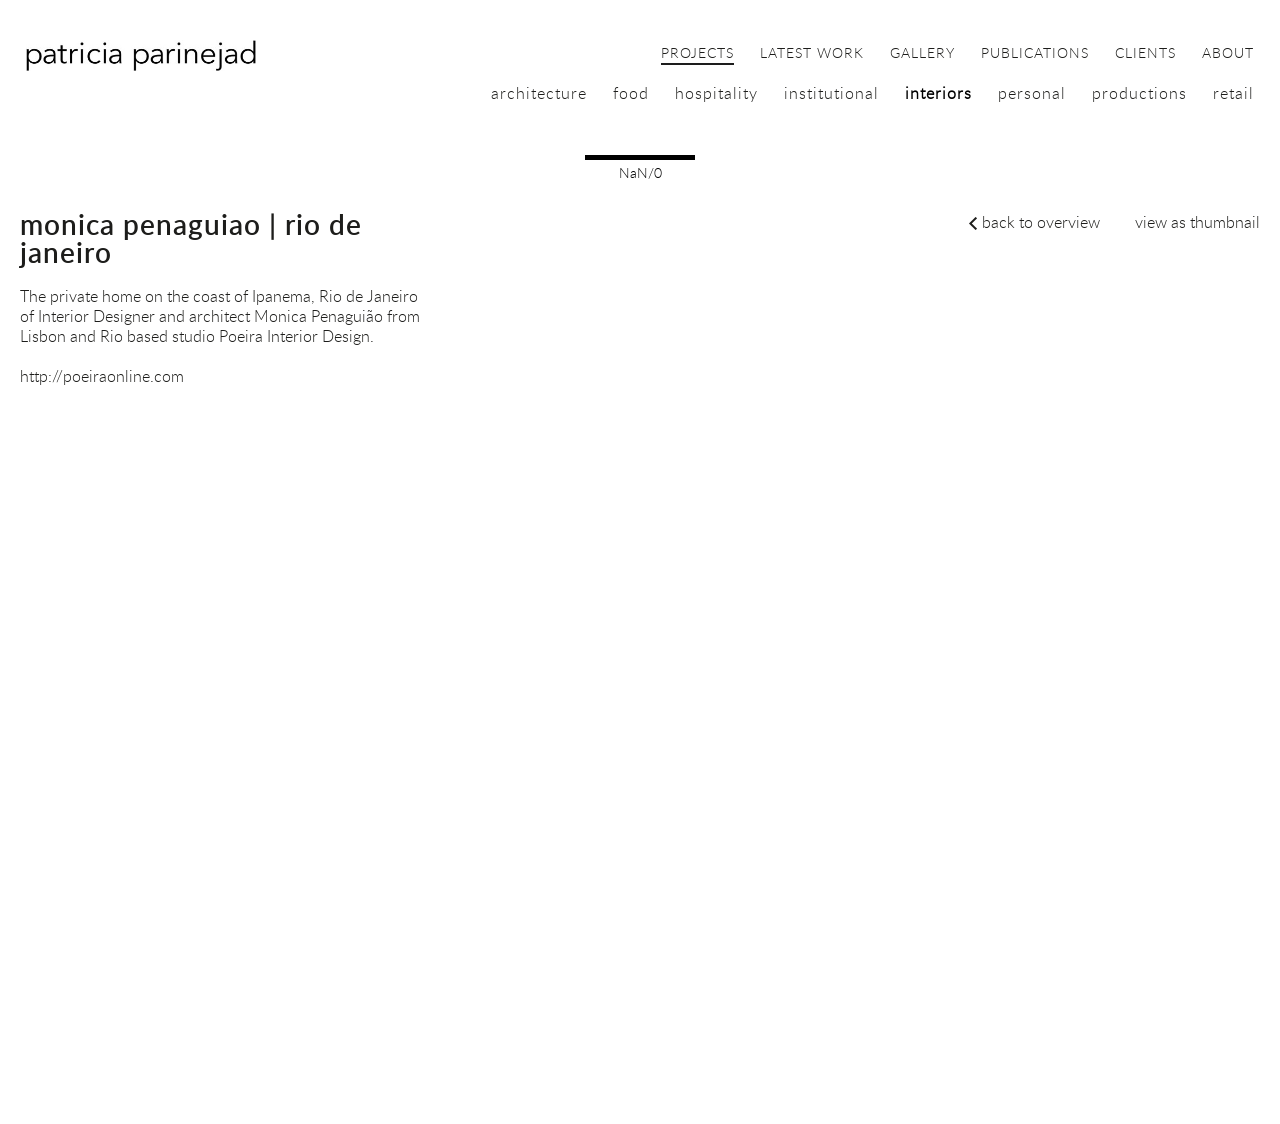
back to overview (1041, 222)
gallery (922, 54)
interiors (938, 93)
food (631, 93)
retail (1233, 93)
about (1228, 54)
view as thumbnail (1197, 222)
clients (1145, 54)
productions (1139, 93)
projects (697, 54)
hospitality (716, 93)
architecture (539, 93)
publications (1035, 54)
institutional (831, 93)
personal (1032, 93)
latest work (812, 54)
